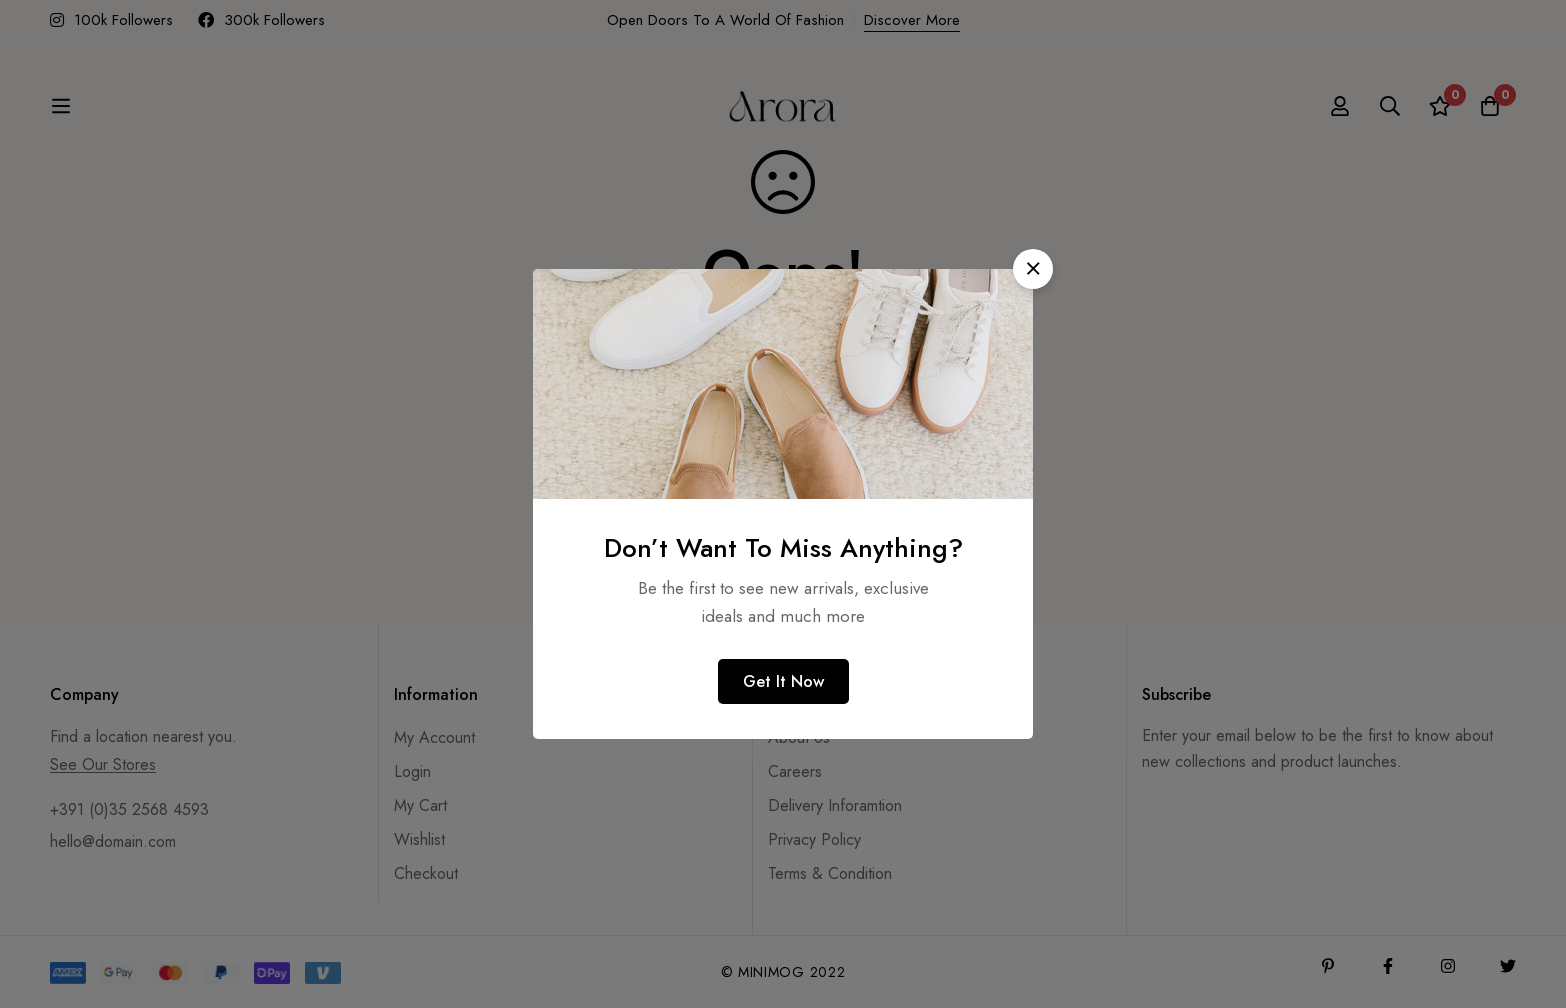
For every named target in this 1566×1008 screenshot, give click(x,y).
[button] (1033, 269)
